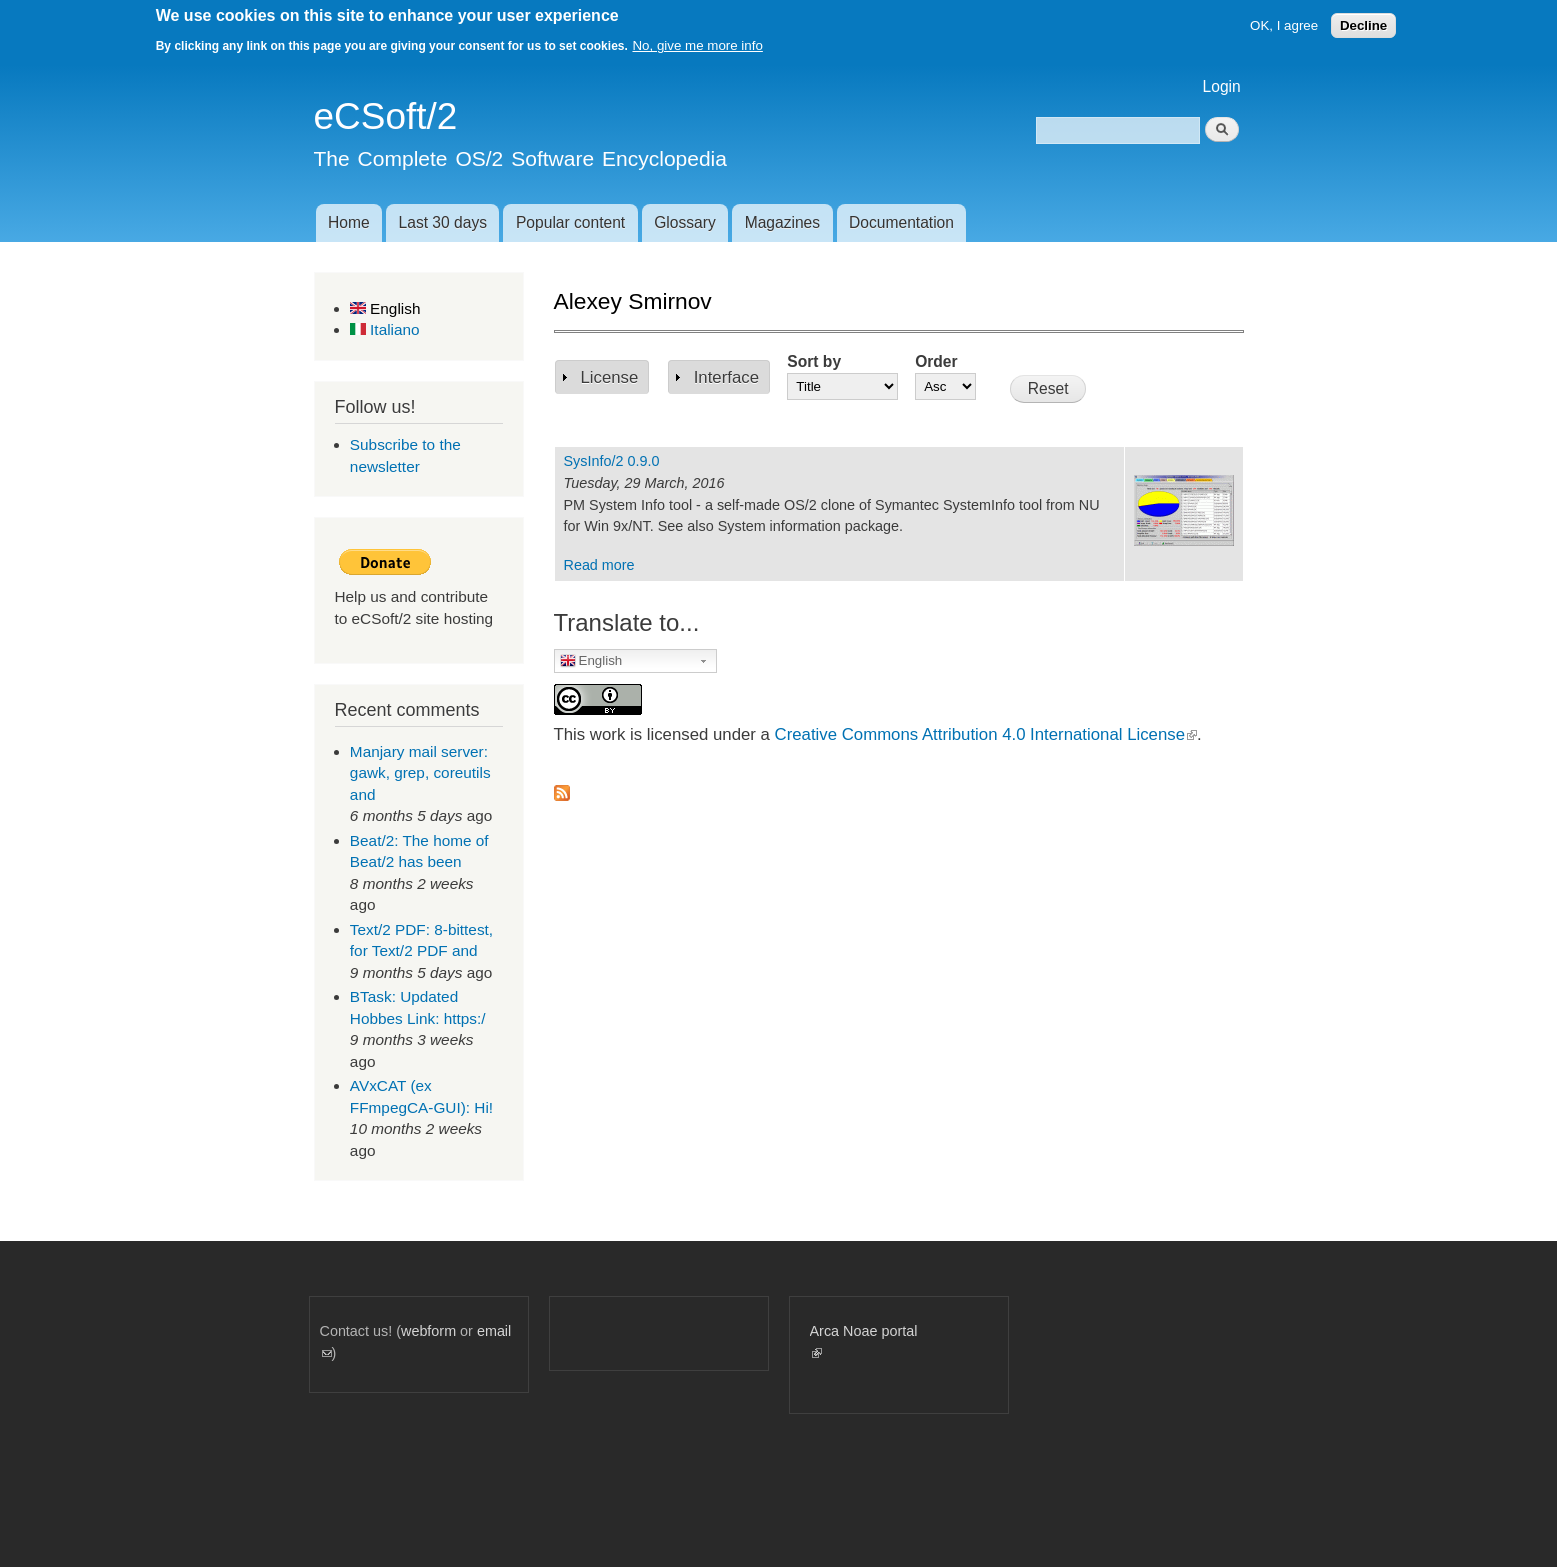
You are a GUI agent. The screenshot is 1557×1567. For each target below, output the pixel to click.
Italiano (385, 329)
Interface (726, 377)
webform (428, 1331)
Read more (599, 565)
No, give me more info (697, 45)
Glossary (685, 222)
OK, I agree (1284, 25)
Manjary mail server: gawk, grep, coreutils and (420, 773)
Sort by (814, 361)
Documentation (901, 222)
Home (349, 222)
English (385, 308)
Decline (1363, 25)
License (610, 377)
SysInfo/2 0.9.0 (612, 461)
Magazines (782, 222)
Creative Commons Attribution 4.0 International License (986, 734)
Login (1222, 86)
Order (936, 361)
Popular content (570, 222)
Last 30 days (443, 222)
